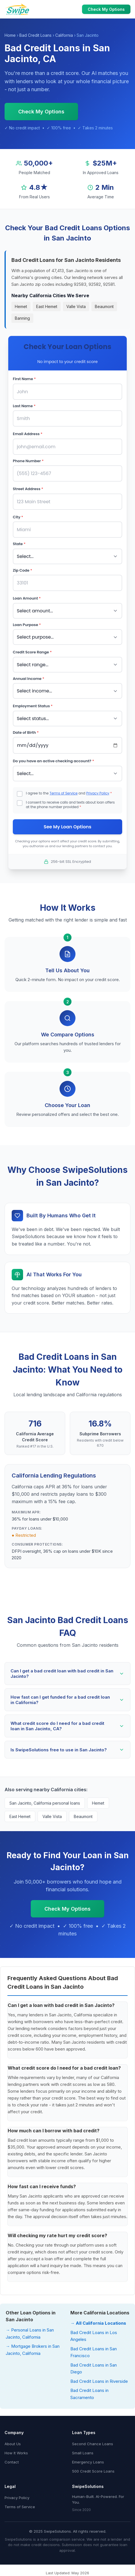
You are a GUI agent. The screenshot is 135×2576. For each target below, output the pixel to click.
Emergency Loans (88, 2462)
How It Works (16, 2453)
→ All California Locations (98, 2323)
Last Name (24, 406)
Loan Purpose (27, 624)
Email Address (27, 434)
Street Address (28, 489)
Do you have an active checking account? (53, 761)
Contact (12, 2462)
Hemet (21, 306)
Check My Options (106, 9)
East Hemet (46, 306)
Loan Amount (27, 598)
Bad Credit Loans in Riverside (99, 2381)
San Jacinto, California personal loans (44, 1803)
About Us (13, 2444)
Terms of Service (63, 793)
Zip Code (22, 570)
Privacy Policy (97, 793)
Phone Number (28, 461)
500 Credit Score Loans (93, 2471)
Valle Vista (76, 306)
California (64, 35)
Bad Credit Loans (35, 35)
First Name (24, 379)
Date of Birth (26, 732)
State (19, 544)
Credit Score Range (32, 652)
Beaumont (104, 306)
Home (10, 35)
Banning (22, 318)
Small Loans (82, 2453)
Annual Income (28, 678)
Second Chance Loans (92, 2444)
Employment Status (33, 706)
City (18, 517)
